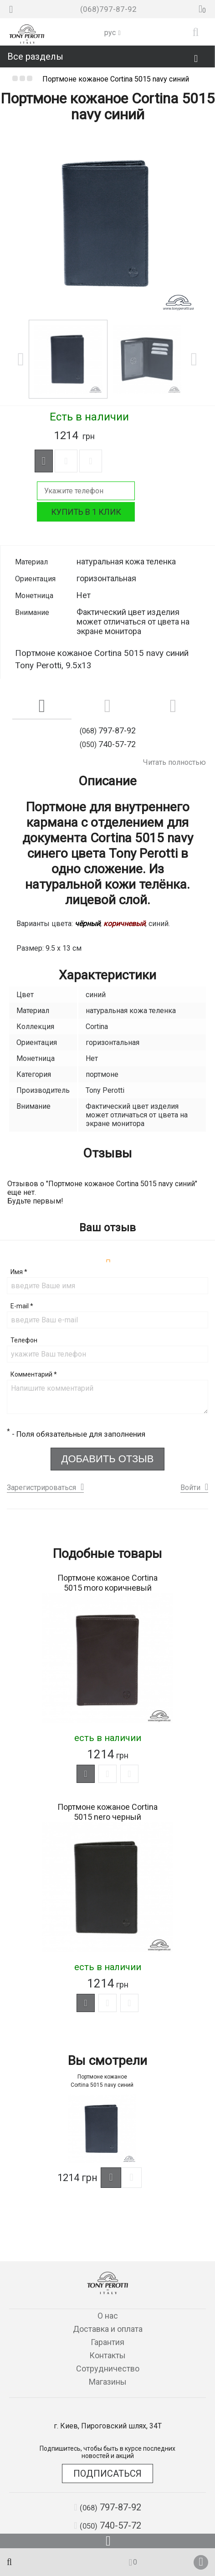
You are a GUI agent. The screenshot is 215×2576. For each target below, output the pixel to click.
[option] (107, 223)
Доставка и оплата (108, 2329)
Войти (190, 1487)
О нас (107, 2315)
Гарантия (107, 2342)
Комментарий (33, 1374)
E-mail (21, 1306)
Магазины (108, 2382)
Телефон (23, 1340)
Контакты (107, 2355)
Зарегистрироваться (41, 1487)
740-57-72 (107, 2525)
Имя (18, 1271)
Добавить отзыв (107, 1459)
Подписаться (107, 2473)
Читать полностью (174, 762)
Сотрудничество (107, 2368)
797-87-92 (107, 2507)
